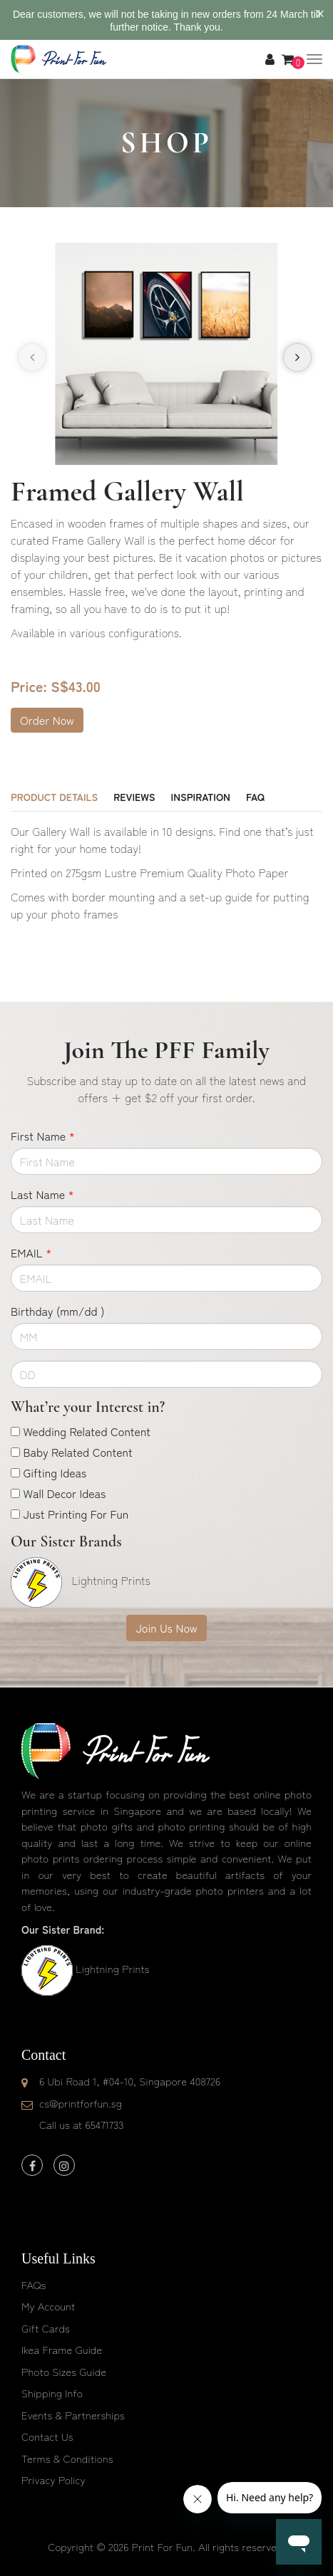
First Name (43, 1135)
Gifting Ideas (54, 1472)
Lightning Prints (112, 1968)
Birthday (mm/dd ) (57, 1310)
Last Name (42, 1194)
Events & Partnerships (73, 2414)
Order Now (47, 719)
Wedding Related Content (86, 1431)
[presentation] (32, 357)
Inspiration (200, 797)
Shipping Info (52, 2392)
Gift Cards (45, 2327)
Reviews (134, 797)
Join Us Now (166, 1627)
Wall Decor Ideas (64, 1493)
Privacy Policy (53, 2479)
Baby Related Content (77, 1451)
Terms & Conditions (67, 2458)
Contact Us (47, 2436)
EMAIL (31, 1252)
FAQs (33, 2284)
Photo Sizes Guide (63, 2371)
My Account (48, 2305)
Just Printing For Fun (75, 1513)
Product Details (54, 797)
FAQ (255, 797)
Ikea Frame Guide (61, 2349)
